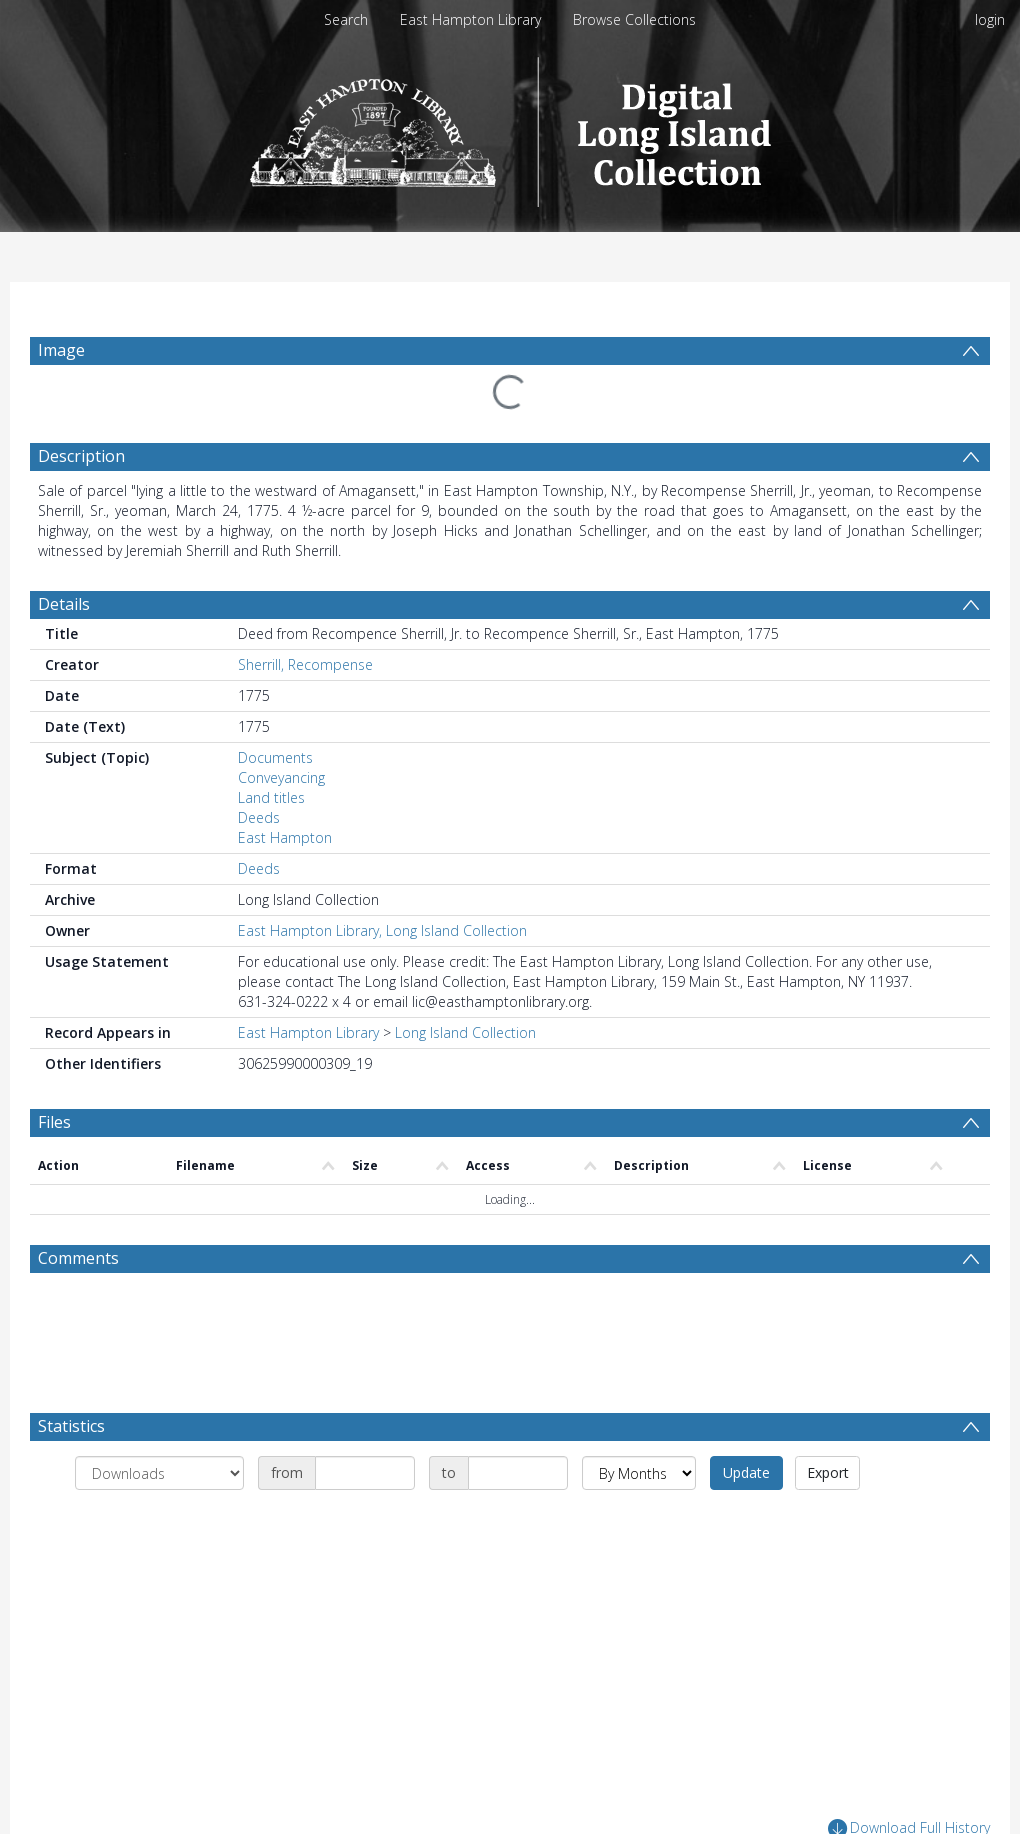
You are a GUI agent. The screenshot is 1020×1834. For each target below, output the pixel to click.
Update (746, 1472)
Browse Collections (634, 19)
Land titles (271, 797)
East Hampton (285, 837)
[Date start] (365, 1473)
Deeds (259, 817)
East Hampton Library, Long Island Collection (382, 930)
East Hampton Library (470, 19)
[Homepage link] (510, 126)
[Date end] (518, 1473)
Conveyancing (281, 777)
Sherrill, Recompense (305, 664)
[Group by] (159, 1473)
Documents (275, 757)
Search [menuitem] (346, 19)
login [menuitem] (990, 19)
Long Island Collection (465, 1032)
